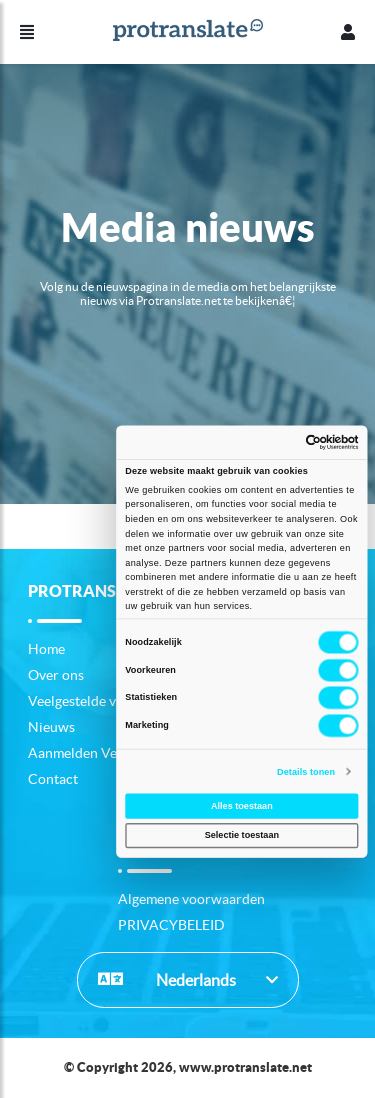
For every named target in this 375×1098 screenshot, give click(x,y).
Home (46, 649)
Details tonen (306, 771)
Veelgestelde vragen (89, 701)
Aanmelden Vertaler (90, 753)
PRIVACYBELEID (171, 925)
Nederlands (167, 979)
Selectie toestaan (241, 835)
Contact (53, 779)
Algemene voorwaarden (191, 899)
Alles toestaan (241, 806)
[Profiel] (348, 32)
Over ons (56, 675)
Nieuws (51, 727)
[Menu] (27, 32)
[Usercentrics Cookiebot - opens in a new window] (297, 441)
